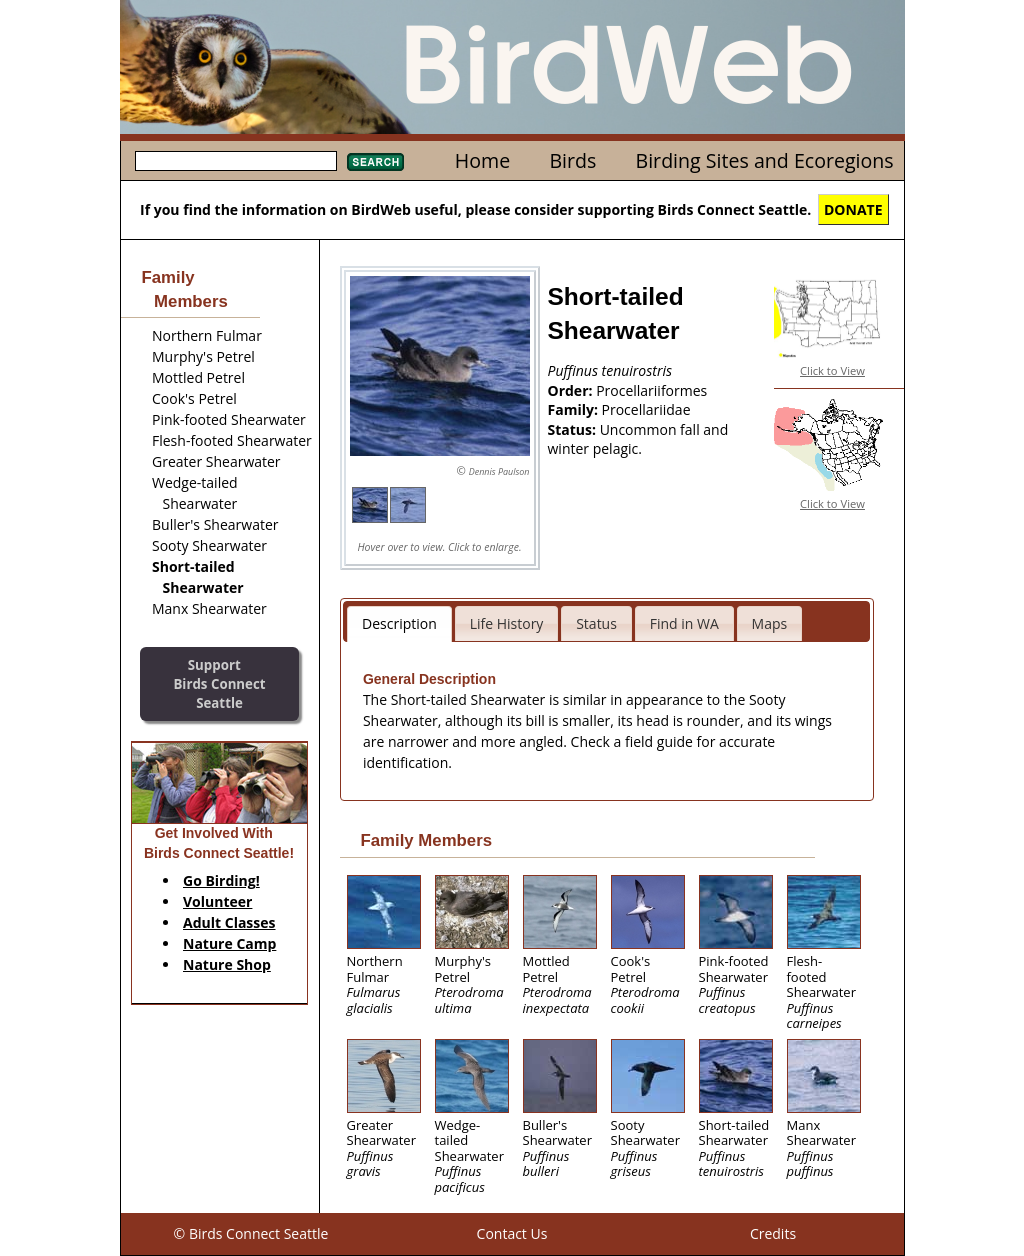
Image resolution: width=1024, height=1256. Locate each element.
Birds (572, 160)
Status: (574, 429)
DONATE (853, 209)
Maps (770, 623)
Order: (572, 390)
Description (399, 623)
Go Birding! (221, 880)
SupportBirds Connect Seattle (219, 683)
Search (375, 162)
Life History (507, 623)
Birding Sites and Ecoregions (765, 160)
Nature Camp (229, 943)
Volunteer (217, 901)
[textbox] (236, 161)
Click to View (832, 370)
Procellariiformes (651, 390)
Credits (773, 1233)
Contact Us (512, 1233)
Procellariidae (646, 409)
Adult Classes (229, 922)
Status (596, 623)
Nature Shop (227, 964)
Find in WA (684, 623)
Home (482, 160)
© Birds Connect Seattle (251, 1233)
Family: (575, 409)
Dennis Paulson (499, 471)
